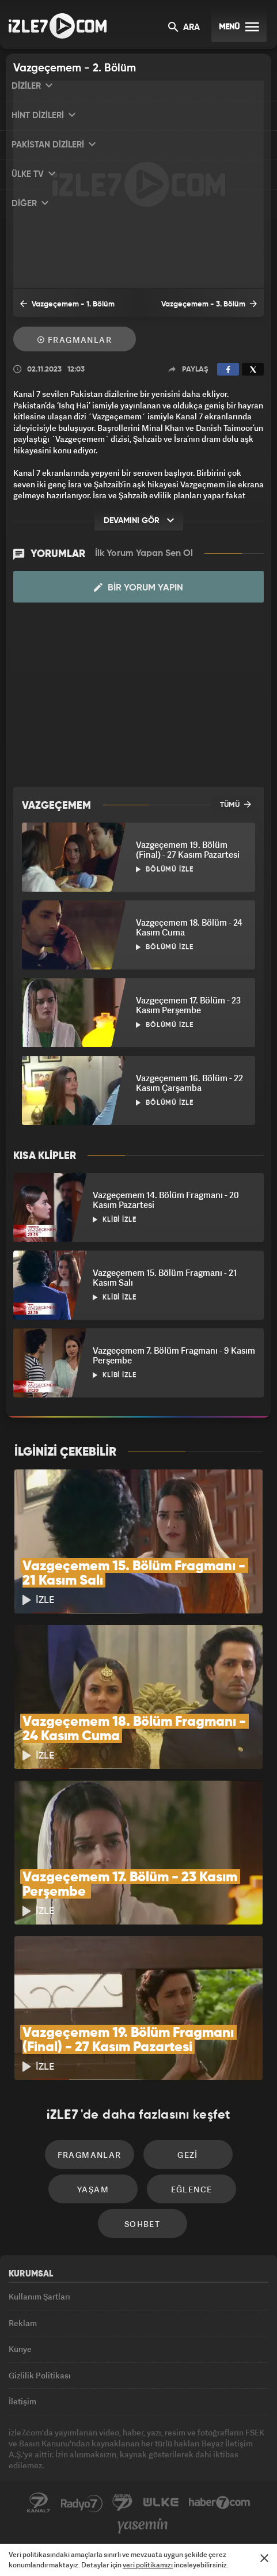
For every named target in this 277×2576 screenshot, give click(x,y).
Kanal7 (38, 2502)
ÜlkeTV (161, 2502)
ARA (184, 28)
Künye (20, 2348)
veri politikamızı (148, 2565)
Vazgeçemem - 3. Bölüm (209, 303)
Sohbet (142, 2223)
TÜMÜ (235, 804)
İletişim (22, 2401)
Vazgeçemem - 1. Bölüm (67, 303)
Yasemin (142, 2526)
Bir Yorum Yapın (138, 587)
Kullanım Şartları (39, 2296)
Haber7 (220, 2502)
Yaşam (93, 2189)
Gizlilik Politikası (40, 2375)
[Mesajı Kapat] (264, 2558)
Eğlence (192, 2189)
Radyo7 (82, 2502)
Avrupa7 (122, 2502)
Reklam (23, 2322)
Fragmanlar (74, 339)
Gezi (187, 2154)
